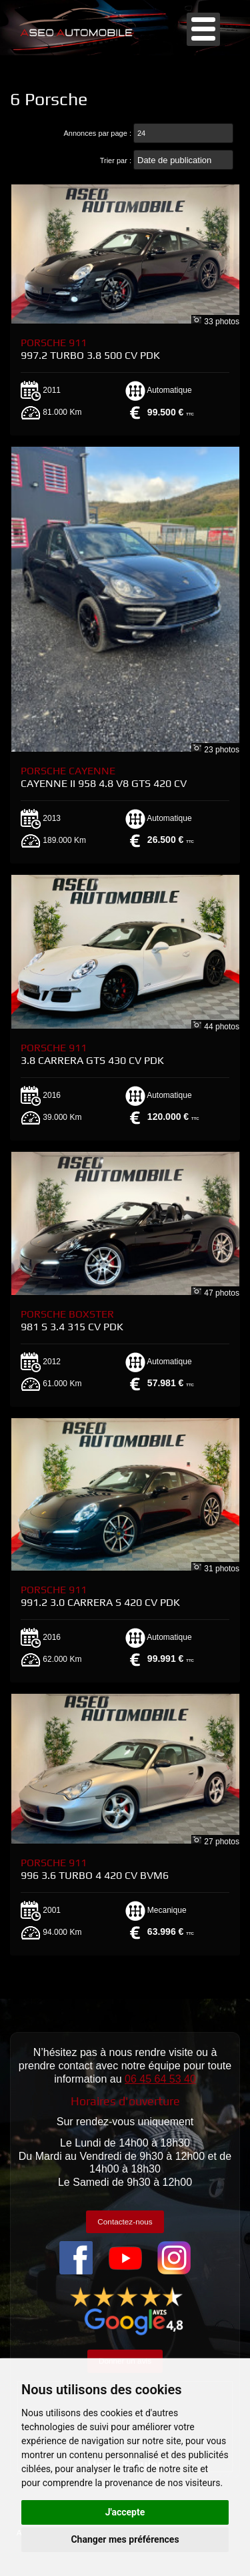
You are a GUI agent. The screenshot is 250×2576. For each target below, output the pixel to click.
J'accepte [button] (125, 2512)
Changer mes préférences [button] (125, 2539)
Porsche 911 (90, 349)
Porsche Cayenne (104, 777)
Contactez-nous (124, 2221)
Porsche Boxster (72, 1320)
